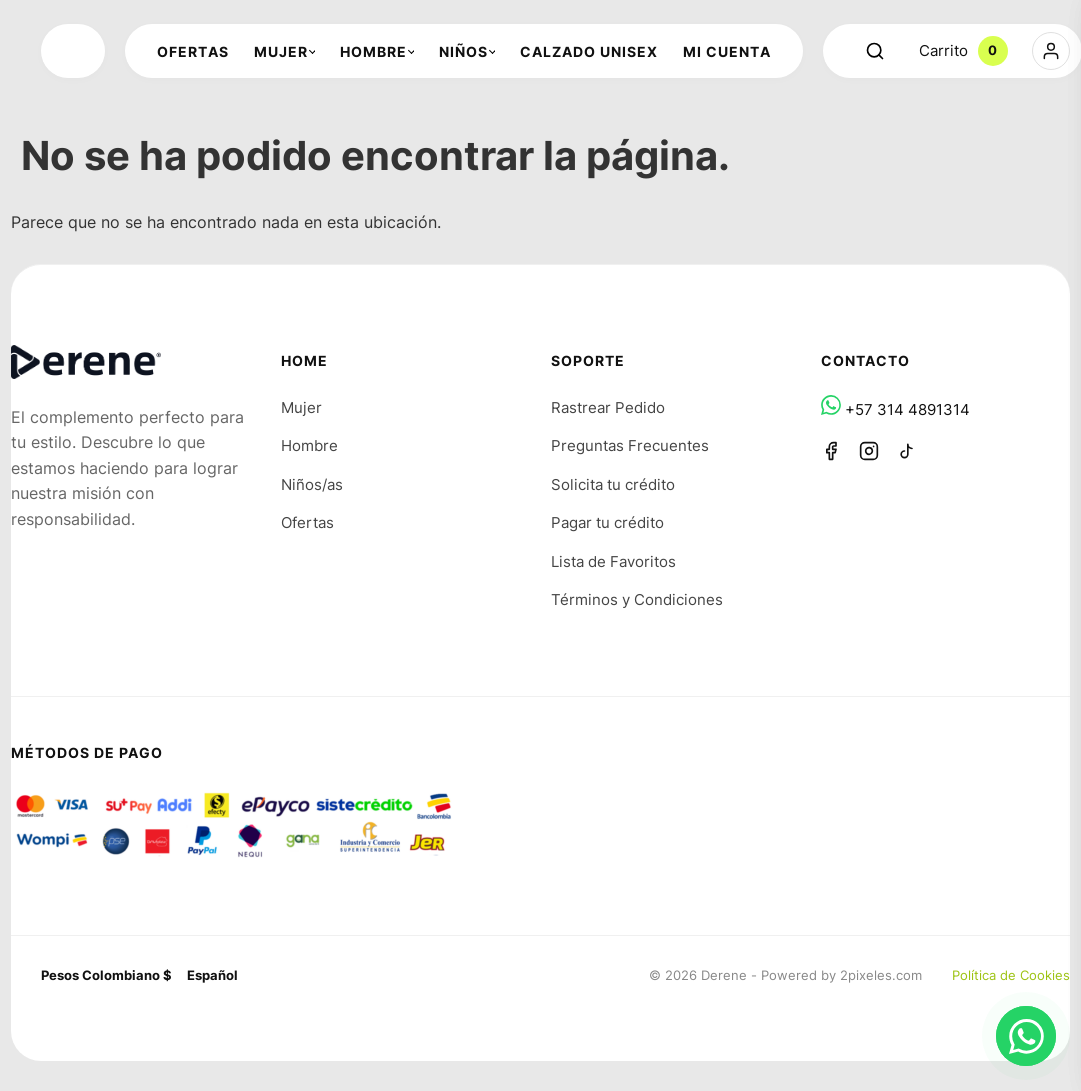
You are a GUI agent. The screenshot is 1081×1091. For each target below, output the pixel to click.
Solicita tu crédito (613, 484)
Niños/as (312, 484)
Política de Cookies (1011, 975)
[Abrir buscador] (875, 51)
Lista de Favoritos (613, 561)
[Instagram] (869, 451)
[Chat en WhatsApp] (1026, 1036)
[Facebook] (831, 451)
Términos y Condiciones (637, 599)
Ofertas (307, 522)
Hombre (309, 445)
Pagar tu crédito (607, 522)
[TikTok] (907, 451)
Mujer (301, 407)
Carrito (963, 51)
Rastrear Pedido (608, 407)
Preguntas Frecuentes (630, 445)
